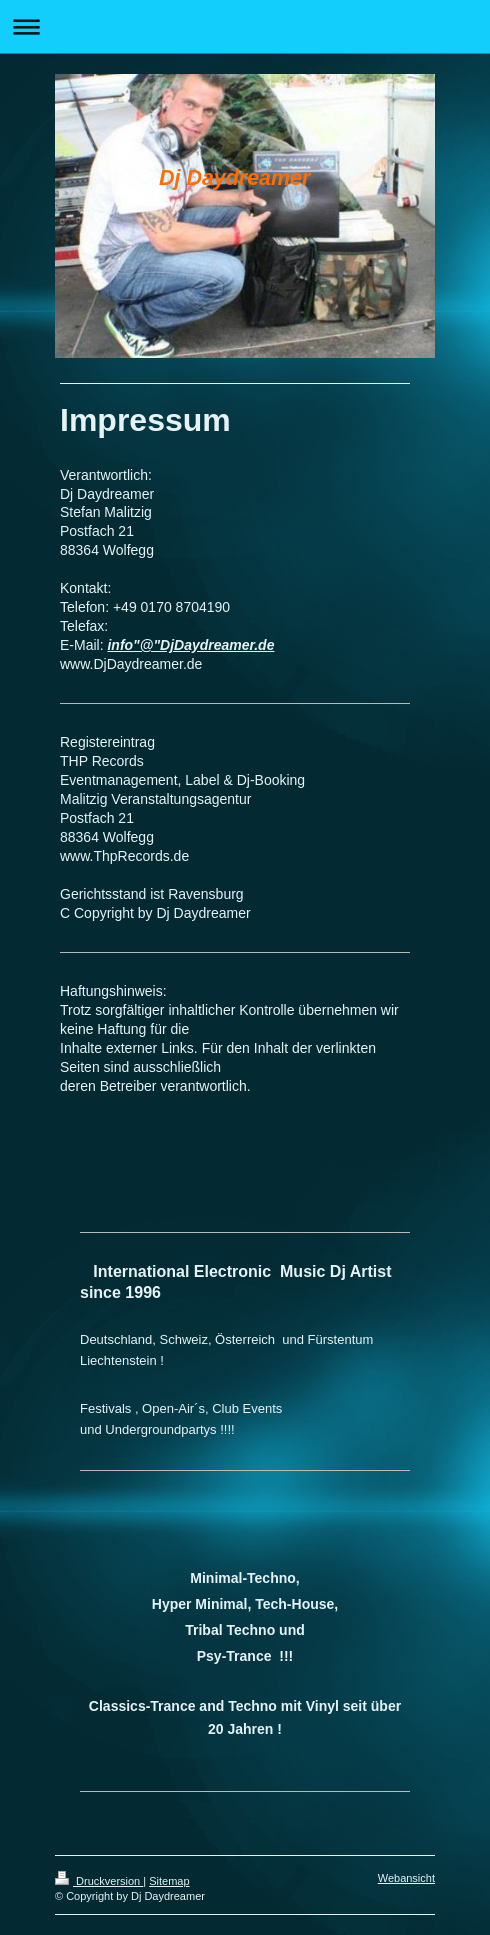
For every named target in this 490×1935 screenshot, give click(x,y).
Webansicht (406, 1878)
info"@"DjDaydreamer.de (190, 645)
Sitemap (169, 1881)
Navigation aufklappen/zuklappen (245, 26)
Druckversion (99, 1881)
